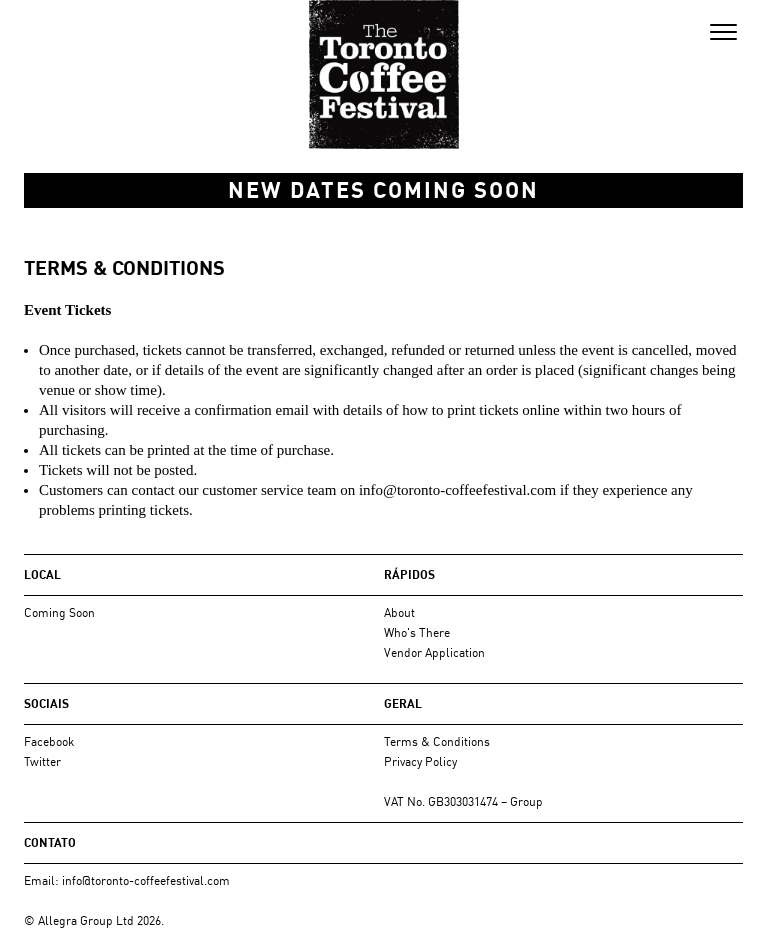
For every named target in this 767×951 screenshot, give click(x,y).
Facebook (49, 741)
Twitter (42, 761)
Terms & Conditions (437, 741)
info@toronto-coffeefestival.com (457, 490)
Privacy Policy (420, 761)
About (399, 612)
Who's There (417, 632)
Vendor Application (434, 652)
